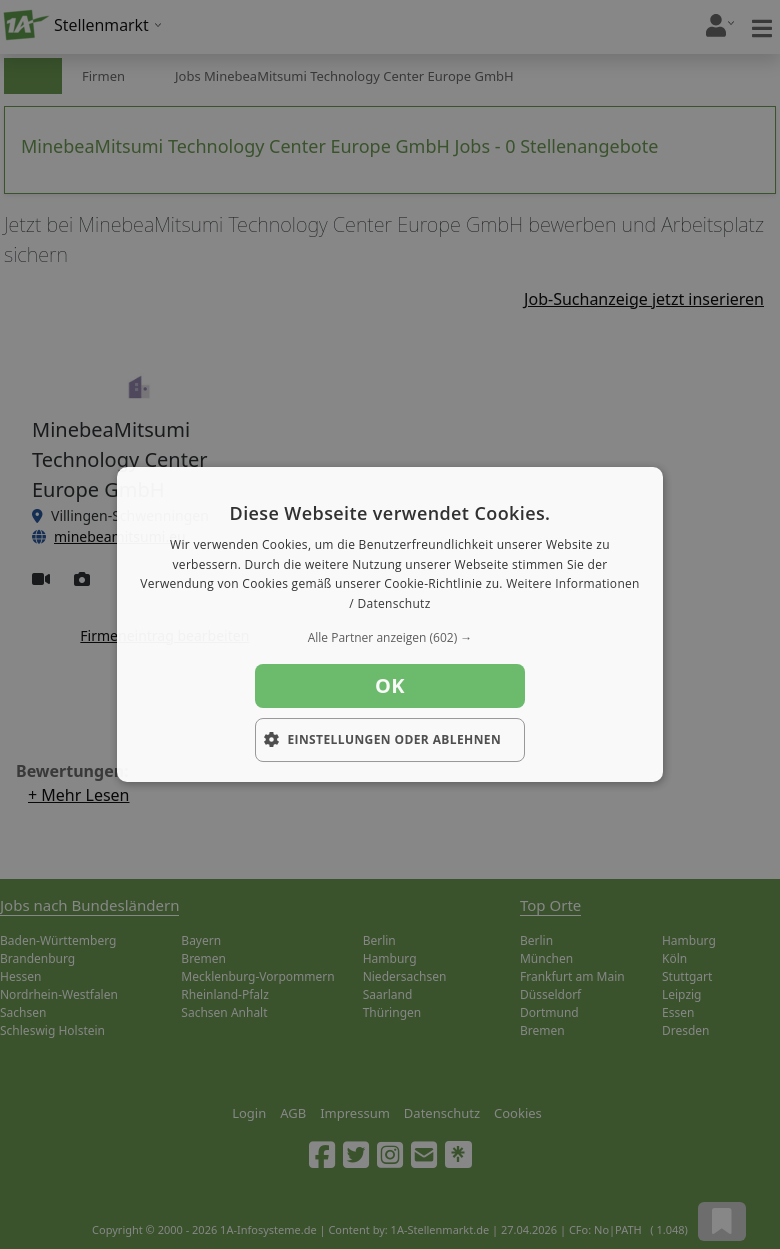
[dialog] (390, 625)
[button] (390, 638)
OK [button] (390, 685)
